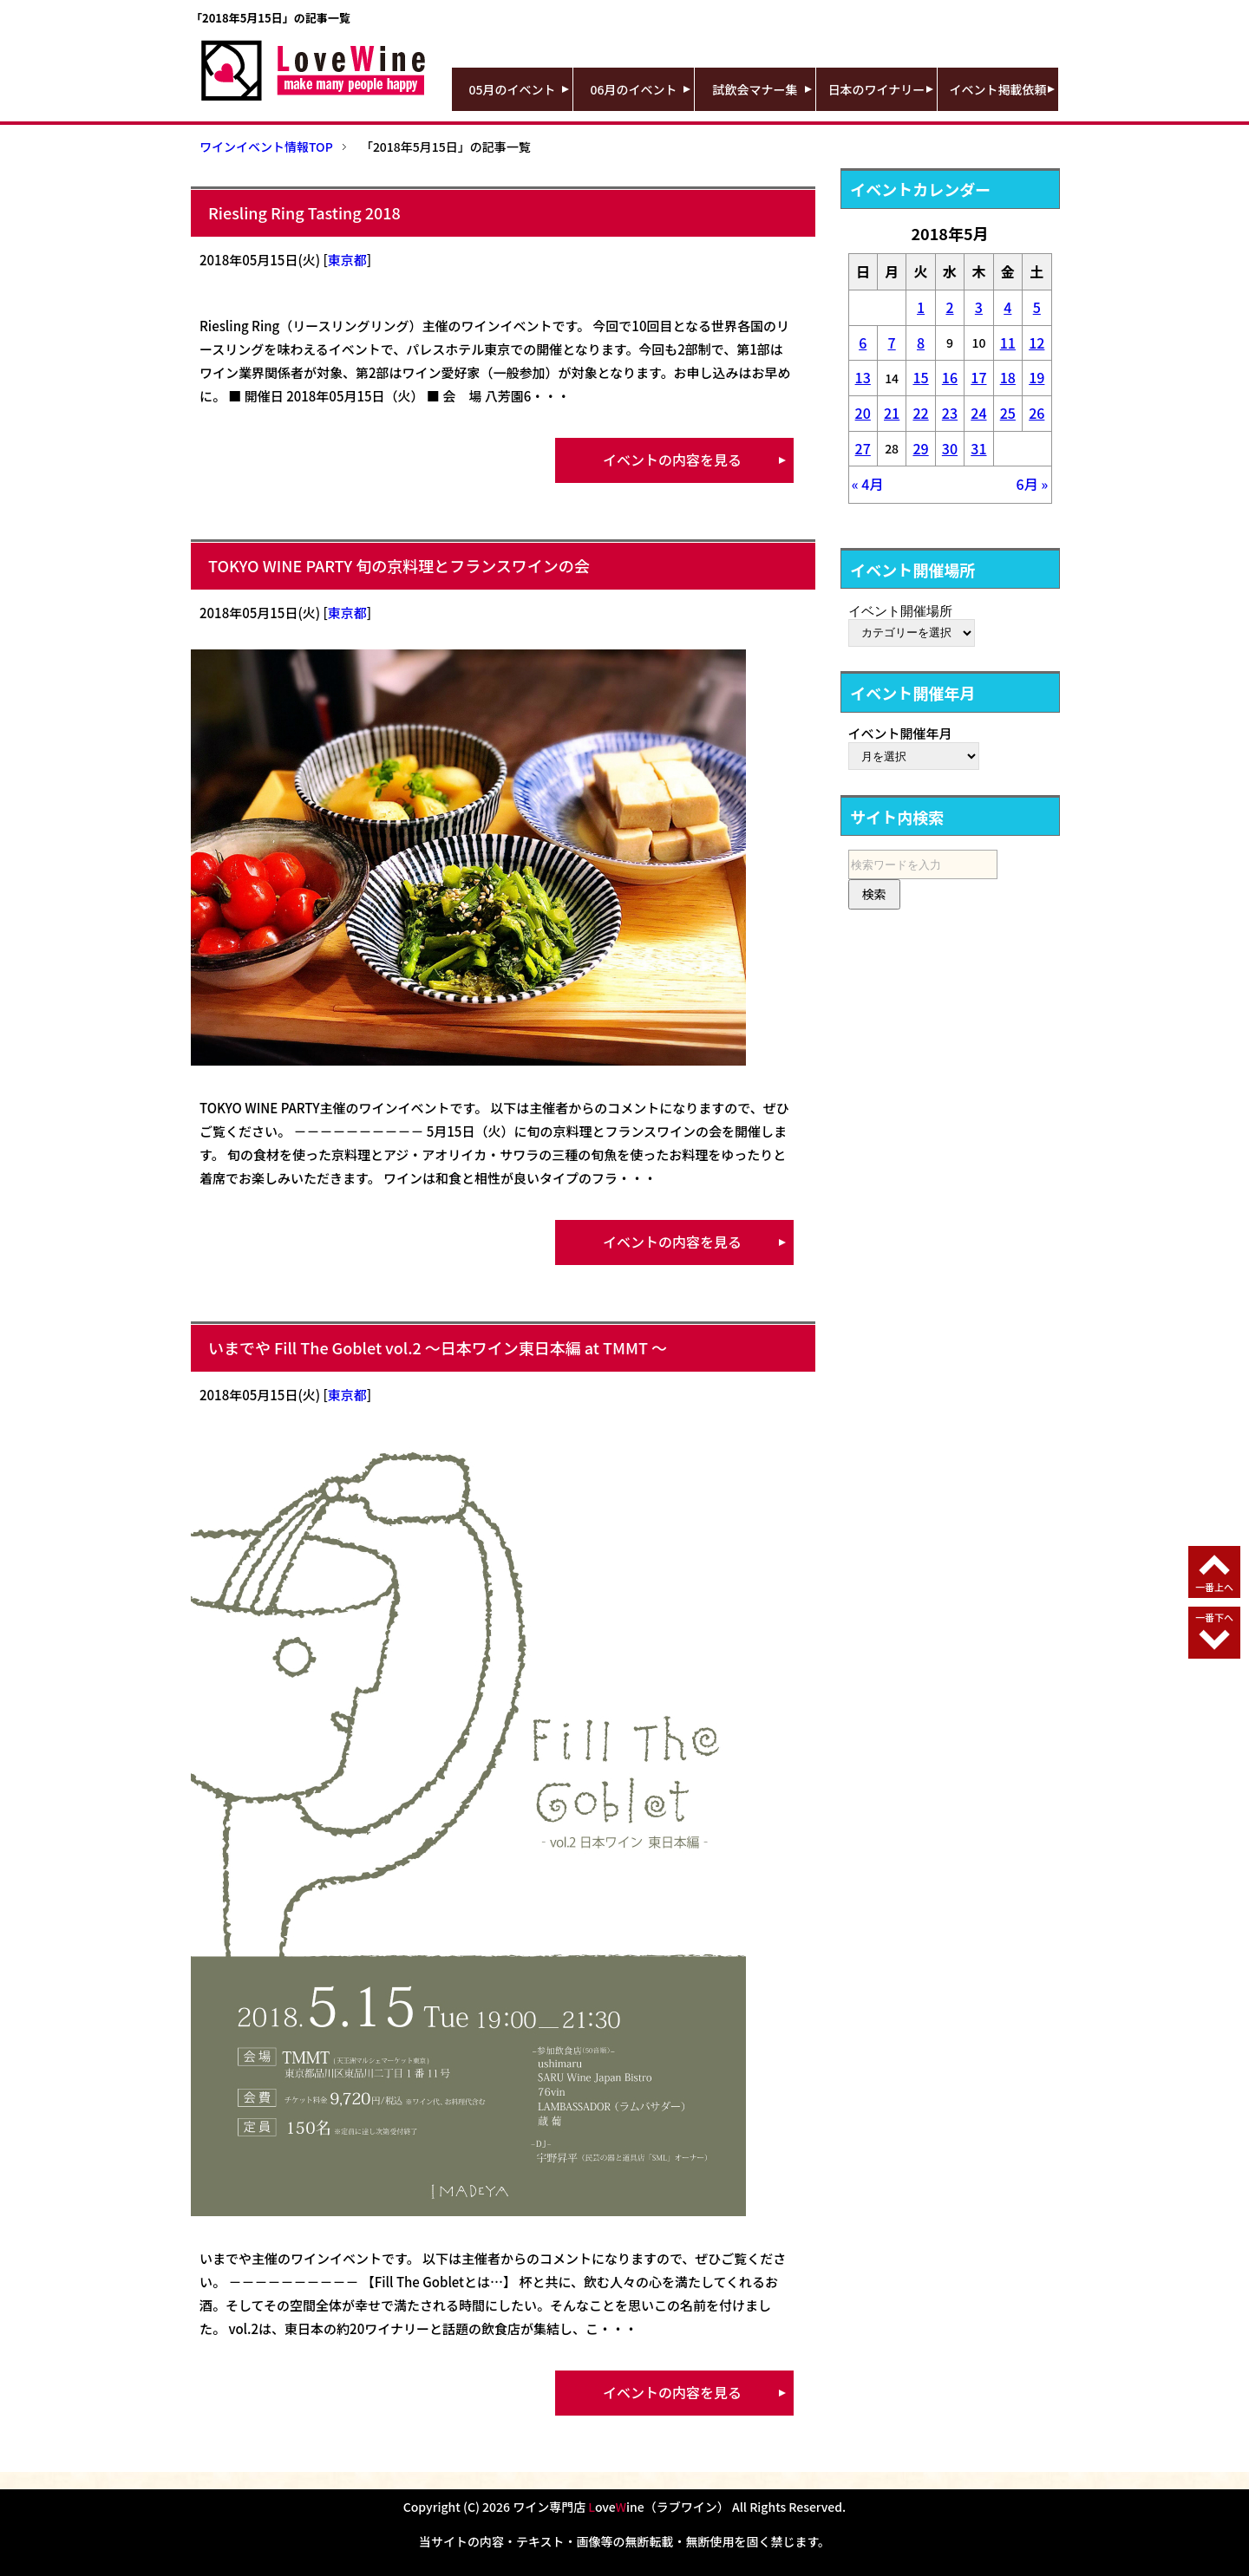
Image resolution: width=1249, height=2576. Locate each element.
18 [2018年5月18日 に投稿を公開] (1008, 377)
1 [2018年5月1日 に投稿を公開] (921, 307)
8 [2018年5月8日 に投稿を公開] (921, 342)
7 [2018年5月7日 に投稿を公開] (892, 342)
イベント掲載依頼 (998, 89)
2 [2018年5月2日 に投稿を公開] (949, 307)
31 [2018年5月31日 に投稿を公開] (978, 448)
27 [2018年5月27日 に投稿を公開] (863, 448)
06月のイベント (634, 89)
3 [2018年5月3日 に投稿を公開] (979, 307)
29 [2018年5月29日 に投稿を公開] (920, 448)
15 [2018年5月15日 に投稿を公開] (920, 377)
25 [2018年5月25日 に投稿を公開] (1008, 412)
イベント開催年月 (900, 733)
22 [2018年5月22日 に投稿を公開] (920, 412)
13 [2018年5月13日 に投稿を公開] (863, 377)
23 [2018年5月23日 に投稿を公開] (950, 412)
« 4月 (868, 483)
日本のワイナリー (876, 89)
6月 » (1033, 483)
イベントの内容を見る (672, 459)
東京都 (347, 260)
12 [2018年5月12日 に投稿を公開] (1036, 342)
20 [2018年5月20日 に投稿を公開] (863, 412)
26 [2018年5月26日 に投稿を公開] (1036, 412)
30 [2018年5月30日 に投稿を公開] (950, 448)
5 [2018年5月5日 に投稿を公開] (1037, 307)
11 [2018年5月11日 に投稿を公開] (1008, 342)
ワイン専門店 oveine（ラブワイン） (621, 2506)
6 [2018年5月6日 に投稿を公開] (862, 342)
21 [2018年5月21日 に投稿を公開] (891, 412)
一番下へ (1214, 1617)
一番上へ (1214, 1587)
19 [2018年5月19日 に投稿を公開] (1036, 377)
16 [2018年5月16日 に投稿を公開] (950, 377)
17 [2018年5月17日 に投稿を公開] (978, 377)
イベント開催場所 (900, 610)
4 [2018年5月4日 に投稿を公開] (1007, 307)
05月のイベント (512, 89)
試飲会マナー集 (755, 89)
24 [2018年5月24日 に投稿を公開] (978, 412)
